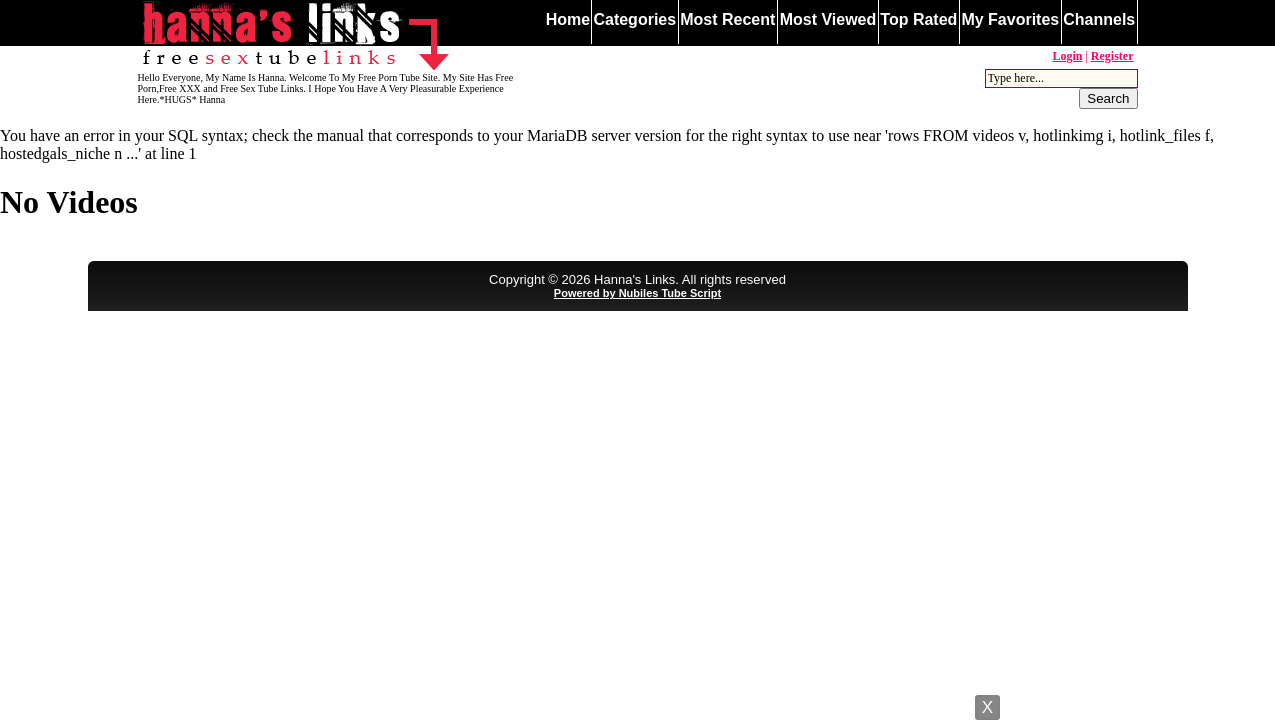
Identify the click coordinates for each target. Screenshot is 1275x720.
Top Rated (918, 19)
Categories (634, 19)
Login (1067, 56)
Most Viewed (828, 19)
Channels (1099, 19)
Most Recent (727, 19)
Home (568, 19)
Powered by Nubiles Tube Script (637, 293)
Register (1112, 56)
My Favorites (1010, 19)
